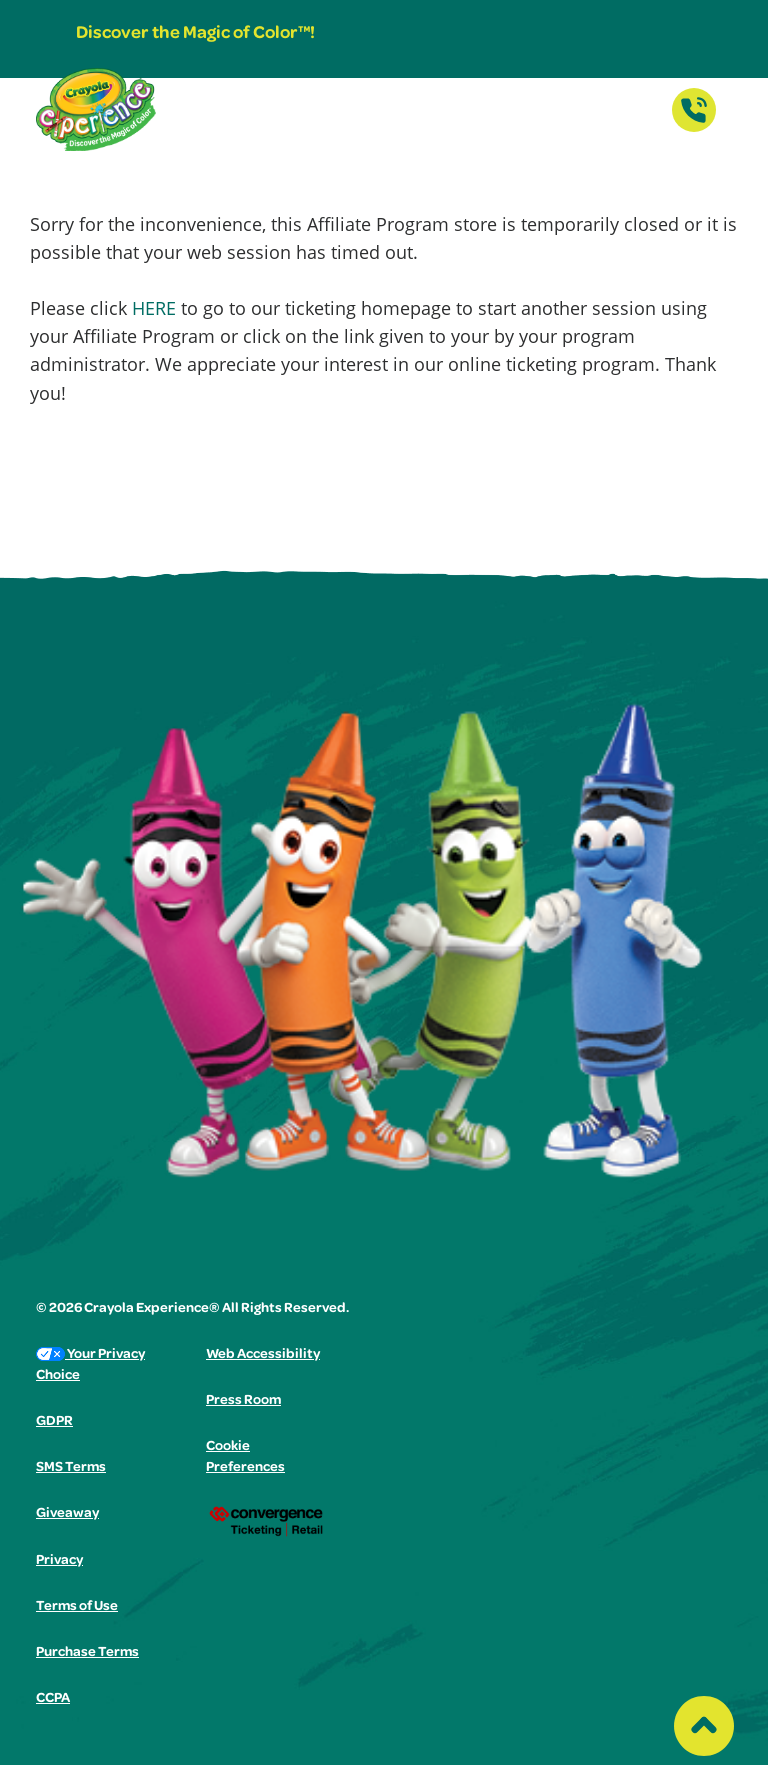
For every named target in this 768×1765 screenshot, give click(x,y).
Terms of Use (77, 1607)
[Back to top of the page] (704, 1721)
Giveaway (67, 1514)
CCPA (53, 1699)
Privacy (59, 1561)
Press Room (243, 1401)
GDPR (54, 1422)
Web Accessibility (263, 1355)
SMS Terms (71, 1468)
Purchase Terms (87, 1653)
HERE (154, 308)
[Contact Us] (694, 126)
